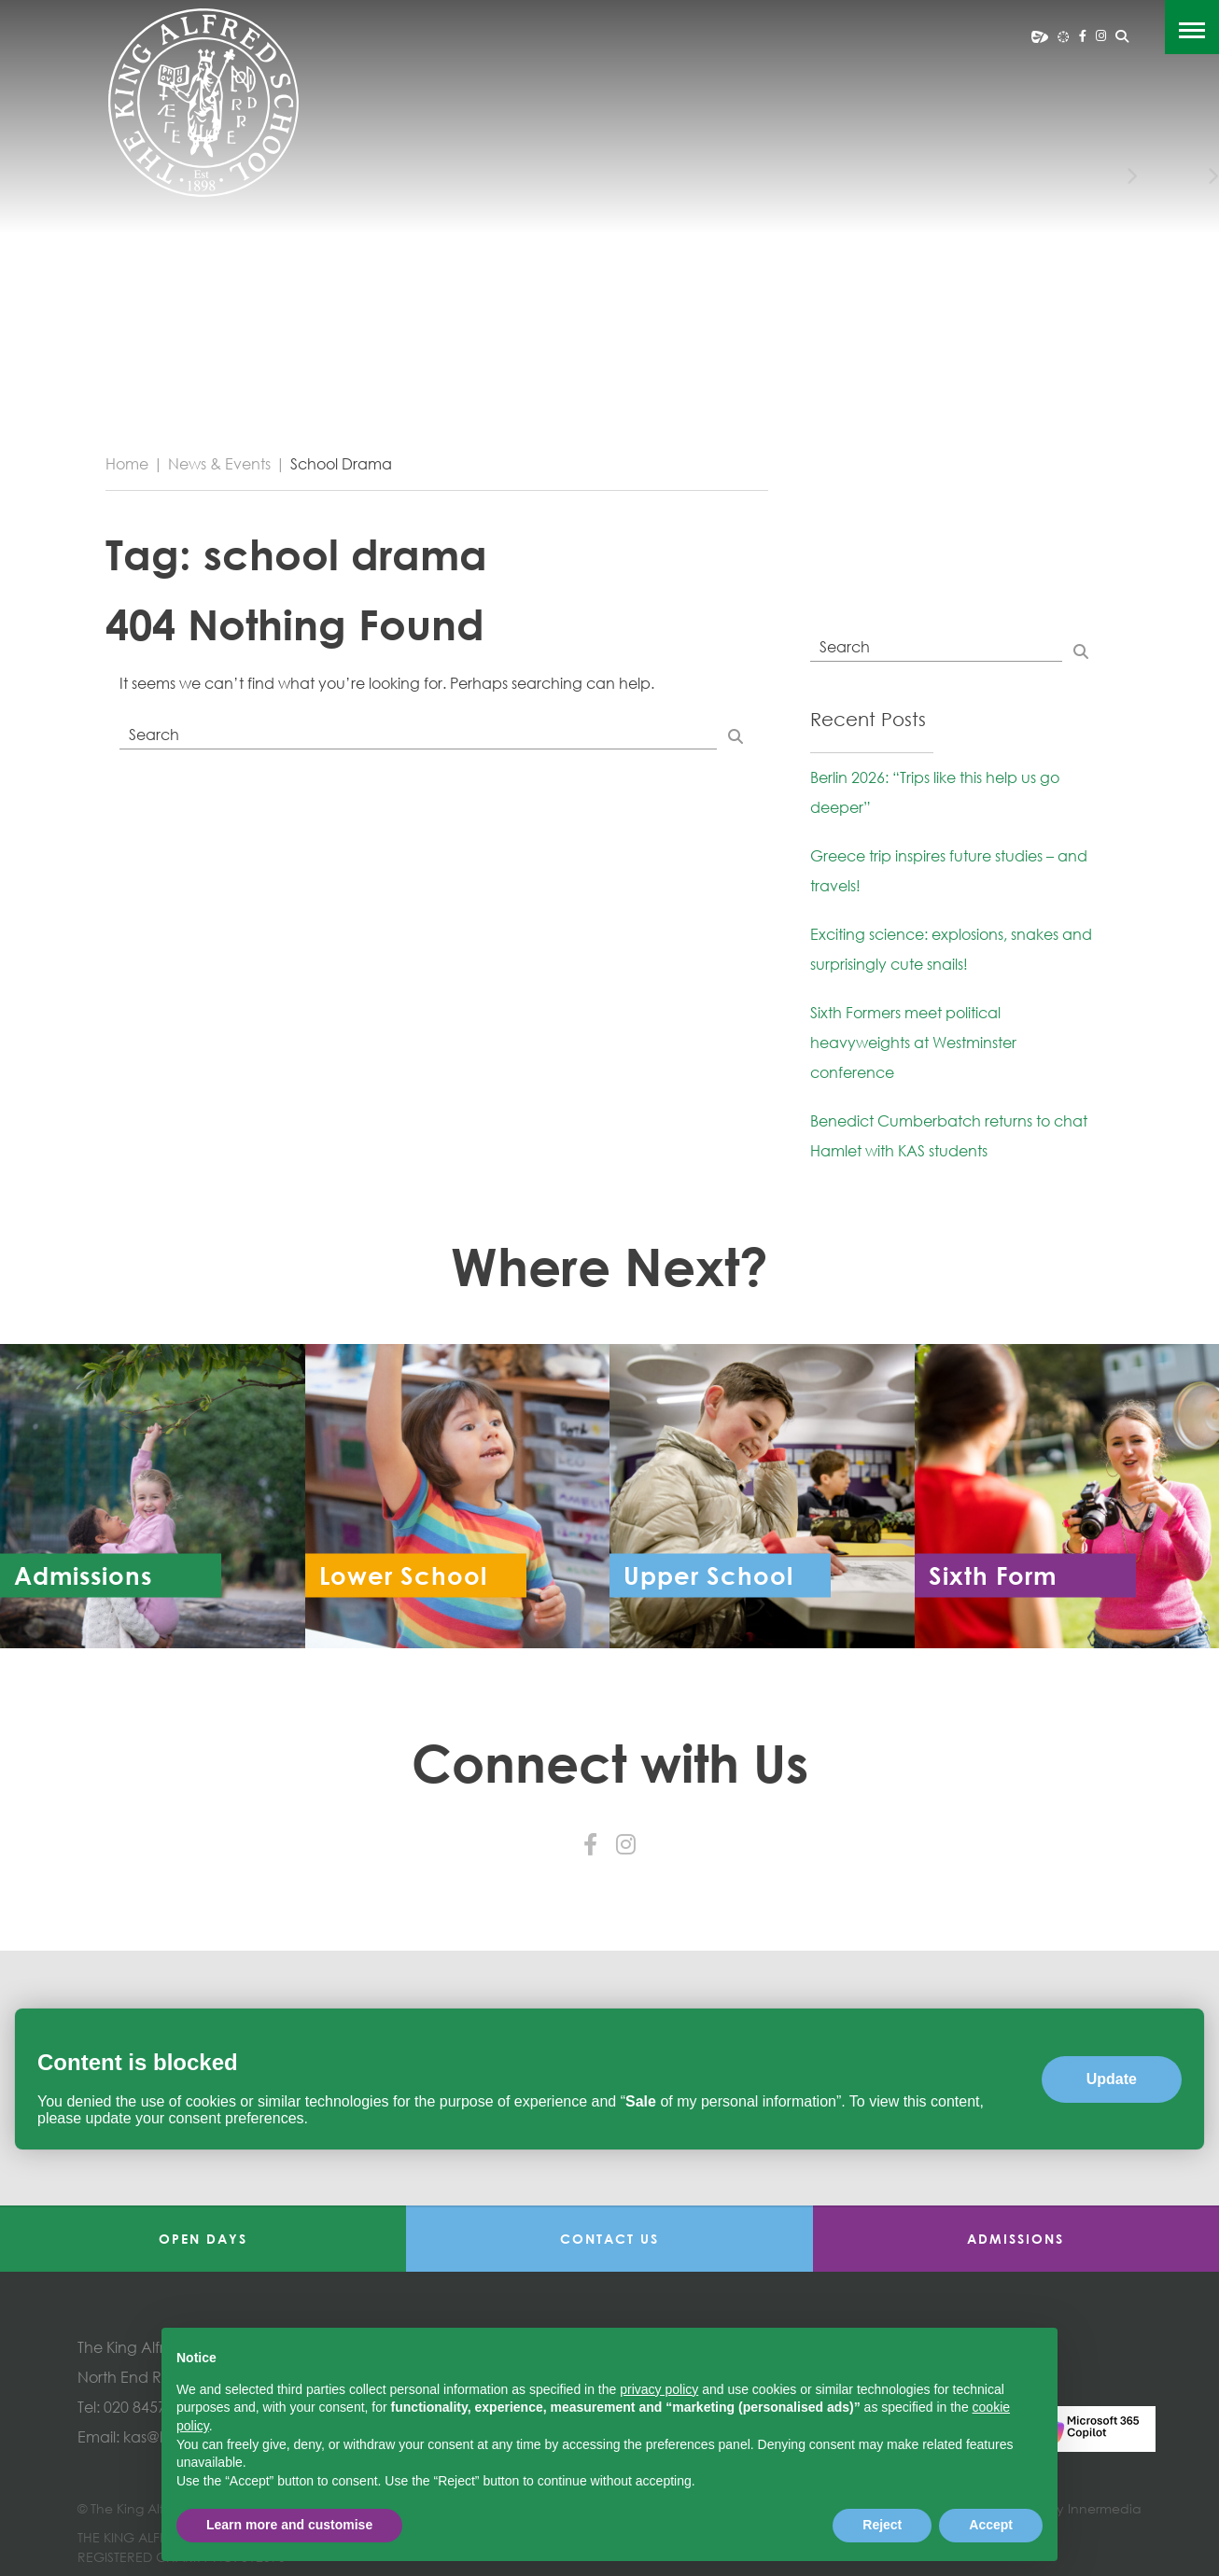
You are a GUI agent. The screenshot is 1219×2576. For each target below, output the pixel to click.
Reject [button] (882, 2524)
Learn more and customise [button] (289, 2524)
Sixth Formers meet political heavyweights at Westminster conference (913, 1042)
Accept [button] (991, 2524)
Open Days (203, 2239)
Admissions (1015, 2239)
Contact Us (609, 2239)
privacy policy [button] (659, 2389)
